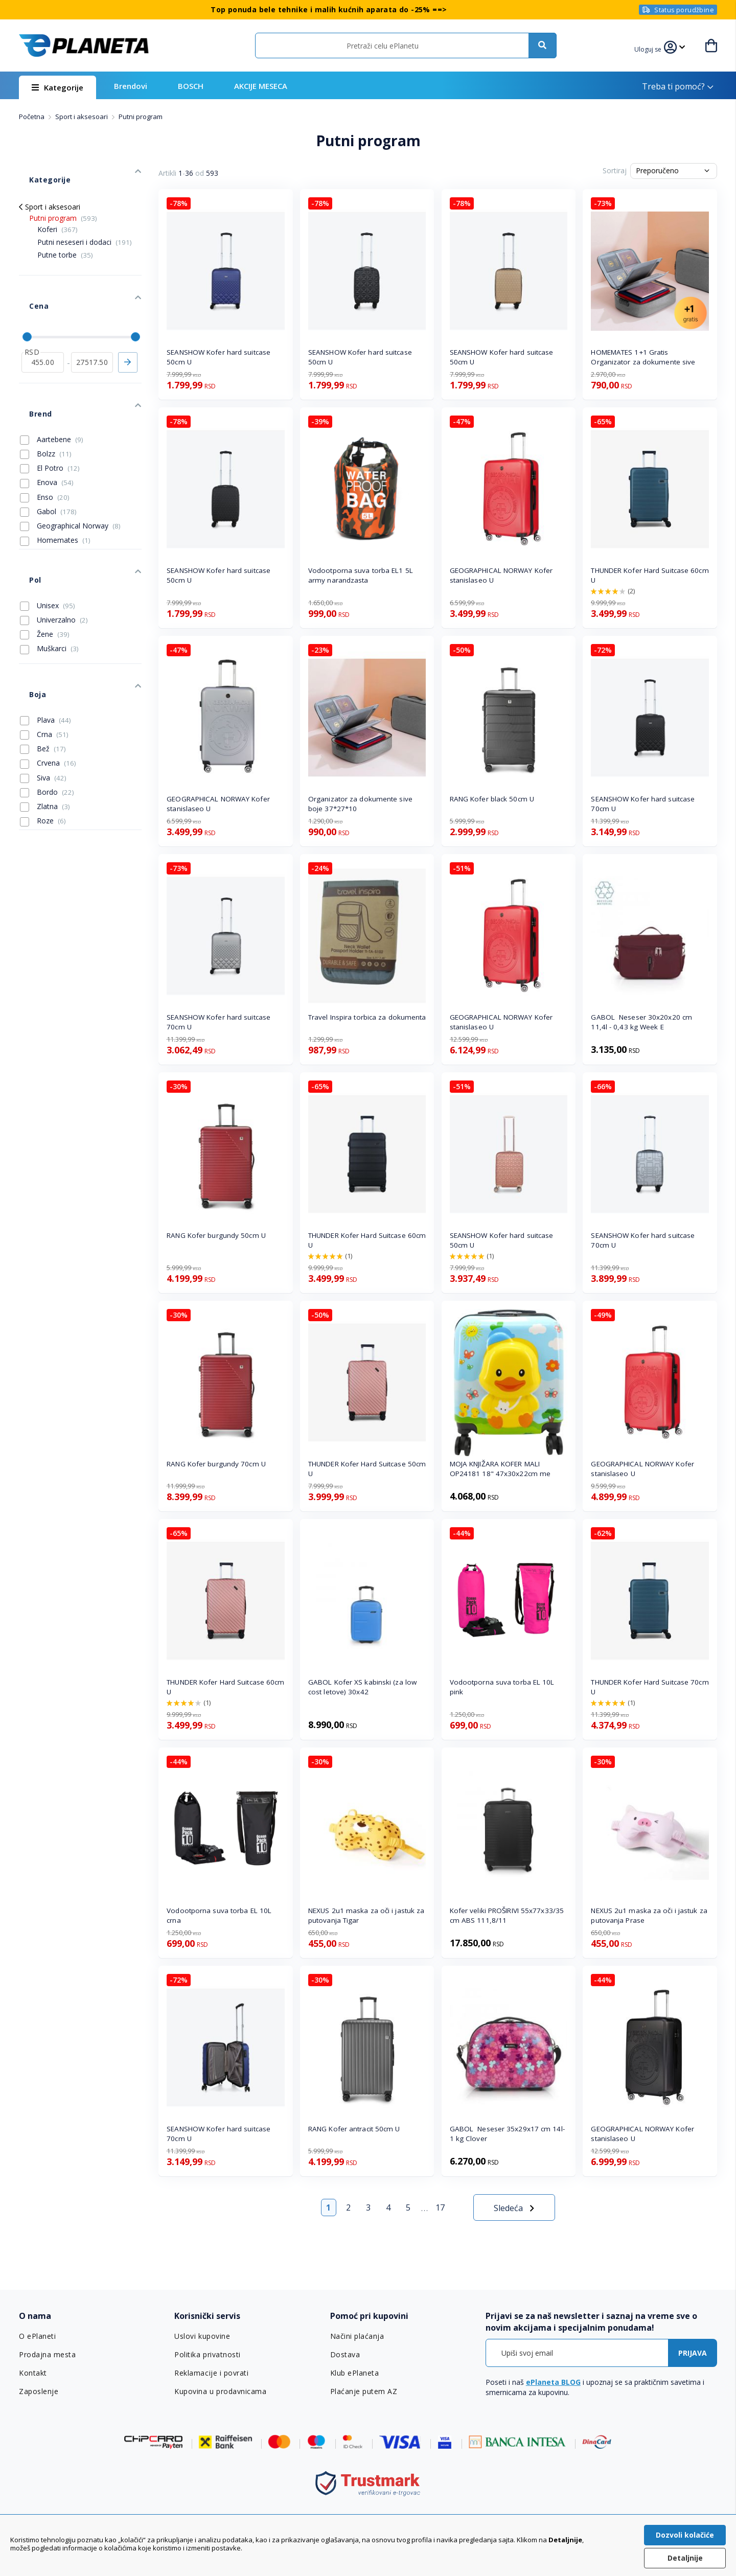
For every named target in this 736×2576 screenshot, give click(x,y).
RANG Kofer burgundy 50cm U (216, 1235)
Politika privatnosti (206, 2355)
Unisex (47, 539)
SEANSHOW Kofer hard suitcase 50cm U (218, 357)
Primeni (127, 326)
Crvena (48, 681)
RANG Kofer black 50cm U (492, 798)
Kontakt (33, 2373)
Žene (45, 568)
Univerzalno (54, 553)
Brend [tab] (29, 368)
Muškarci (49, 582)
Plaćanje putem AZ (363, 2391)
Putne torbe (65, 239)
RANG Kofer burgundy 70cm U (216, 1463)
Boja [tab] (27, 618)
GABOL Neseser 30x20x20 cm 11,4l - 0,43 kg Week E (641, 1022)
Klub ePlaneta (354, 2373)
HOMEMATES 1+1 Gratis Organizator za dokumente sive (643, 357)
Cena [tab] (28, 280)
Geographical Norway (70, 475)
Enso (45, 446)
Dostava (345, 2355)
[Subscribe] (692, 2353)
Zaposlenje (38, 2391)
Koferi (57, 214)
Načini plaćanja (355, 2336)
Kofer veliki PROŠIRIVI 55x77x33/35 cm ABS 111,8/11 (507, 1915)
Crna (44, 653)
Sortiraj (615, 170)
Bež (43, 667)
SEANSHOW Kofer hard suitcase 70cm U (643, 803)
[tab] (89, 2316)
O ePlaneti (37, 2336)
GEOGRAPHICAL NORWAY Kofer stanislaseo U (501, 575)
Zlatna (45, 725)
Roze (43, 739)
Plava (45, 638)
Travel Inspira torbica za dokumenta (367, 1017)
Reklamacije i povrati (210, 2373)
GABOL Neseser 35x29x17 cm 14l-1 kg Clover (507, 2133)
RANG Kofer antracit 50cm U (354, 2128)
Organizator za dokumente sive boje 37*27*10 (360, 803)
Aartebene (51, 388)
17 (440, 2207)
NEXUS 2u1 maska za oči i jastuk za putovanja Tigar (366, 1915)
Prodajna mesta (47, 2355)
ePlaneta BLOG (553, 2382)
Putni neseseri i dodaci (84, 227)
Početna (32, 116)
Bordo (47, 710)
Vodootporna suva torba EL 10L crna (219, 1915)
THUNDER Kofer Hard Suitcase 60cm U (649, 575)
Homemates (55, 489)
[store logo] (84, 45)
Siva (43, 696)
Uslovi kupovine (201, 2336)
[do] (92, 326)
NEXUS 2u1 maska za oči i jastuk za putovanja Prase (649, 1915)
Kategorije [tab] (38, 169)
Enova (47, 431)
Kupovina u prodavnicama (219, 2391)
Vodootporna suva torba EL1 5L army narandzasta (360, 575)
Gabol (48, 460)
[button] (654, 48)
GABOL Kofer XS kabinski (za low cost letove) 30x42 (362, 1686)
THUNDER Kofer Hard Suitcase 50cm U (367, 1468)
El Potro (50, 417)
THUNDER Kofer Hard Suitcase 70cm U (649, 1686)
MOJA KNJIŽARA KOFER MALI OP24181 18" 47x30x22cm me (500, 1468)
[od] (42, 326)
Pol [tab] (24, 518)
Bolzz (46, 403)
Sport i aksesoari (82, 116)
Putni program (63, 203)
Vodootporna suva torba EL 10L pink (502, 1686)
